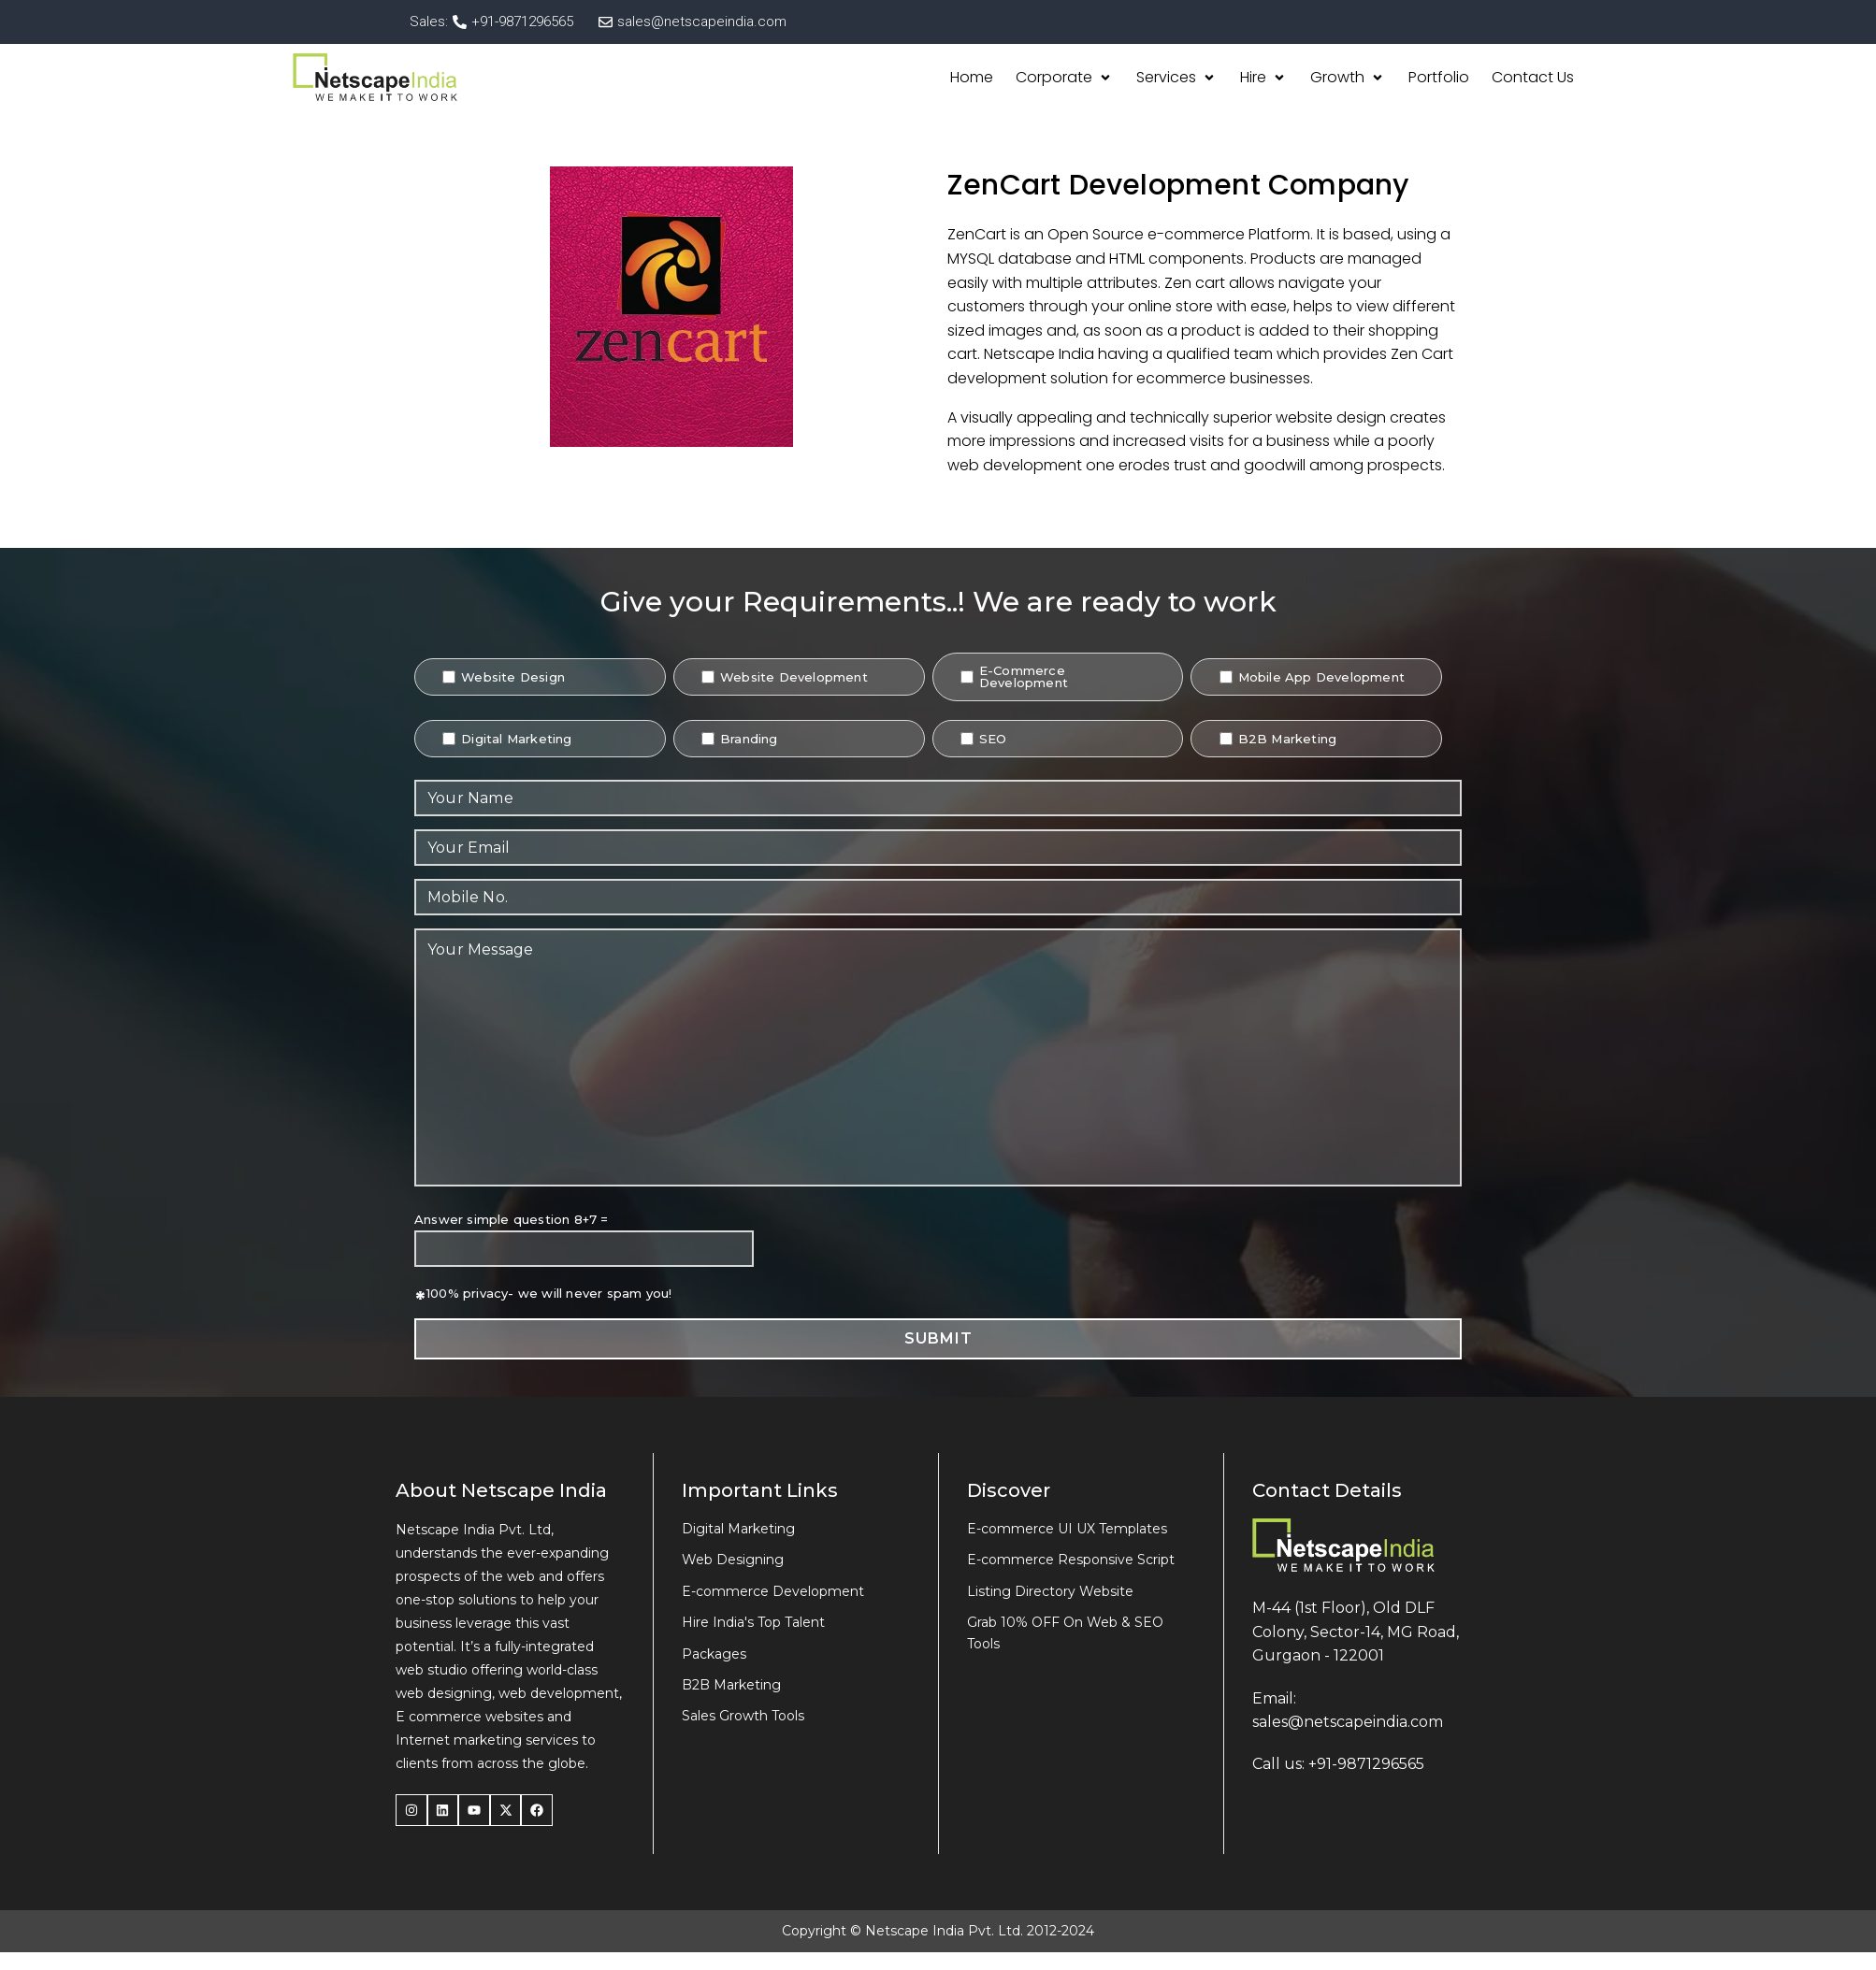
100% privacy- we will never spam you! (548, 1293)
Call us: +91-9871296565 (1338, 1764)
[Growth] (1348, 77)
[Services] (1177, 77)
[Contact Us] (1532, 77)
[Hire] (1264, 77)
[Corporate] (1064, 77)
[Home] (972, 77)
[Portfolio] (1439, 77)
